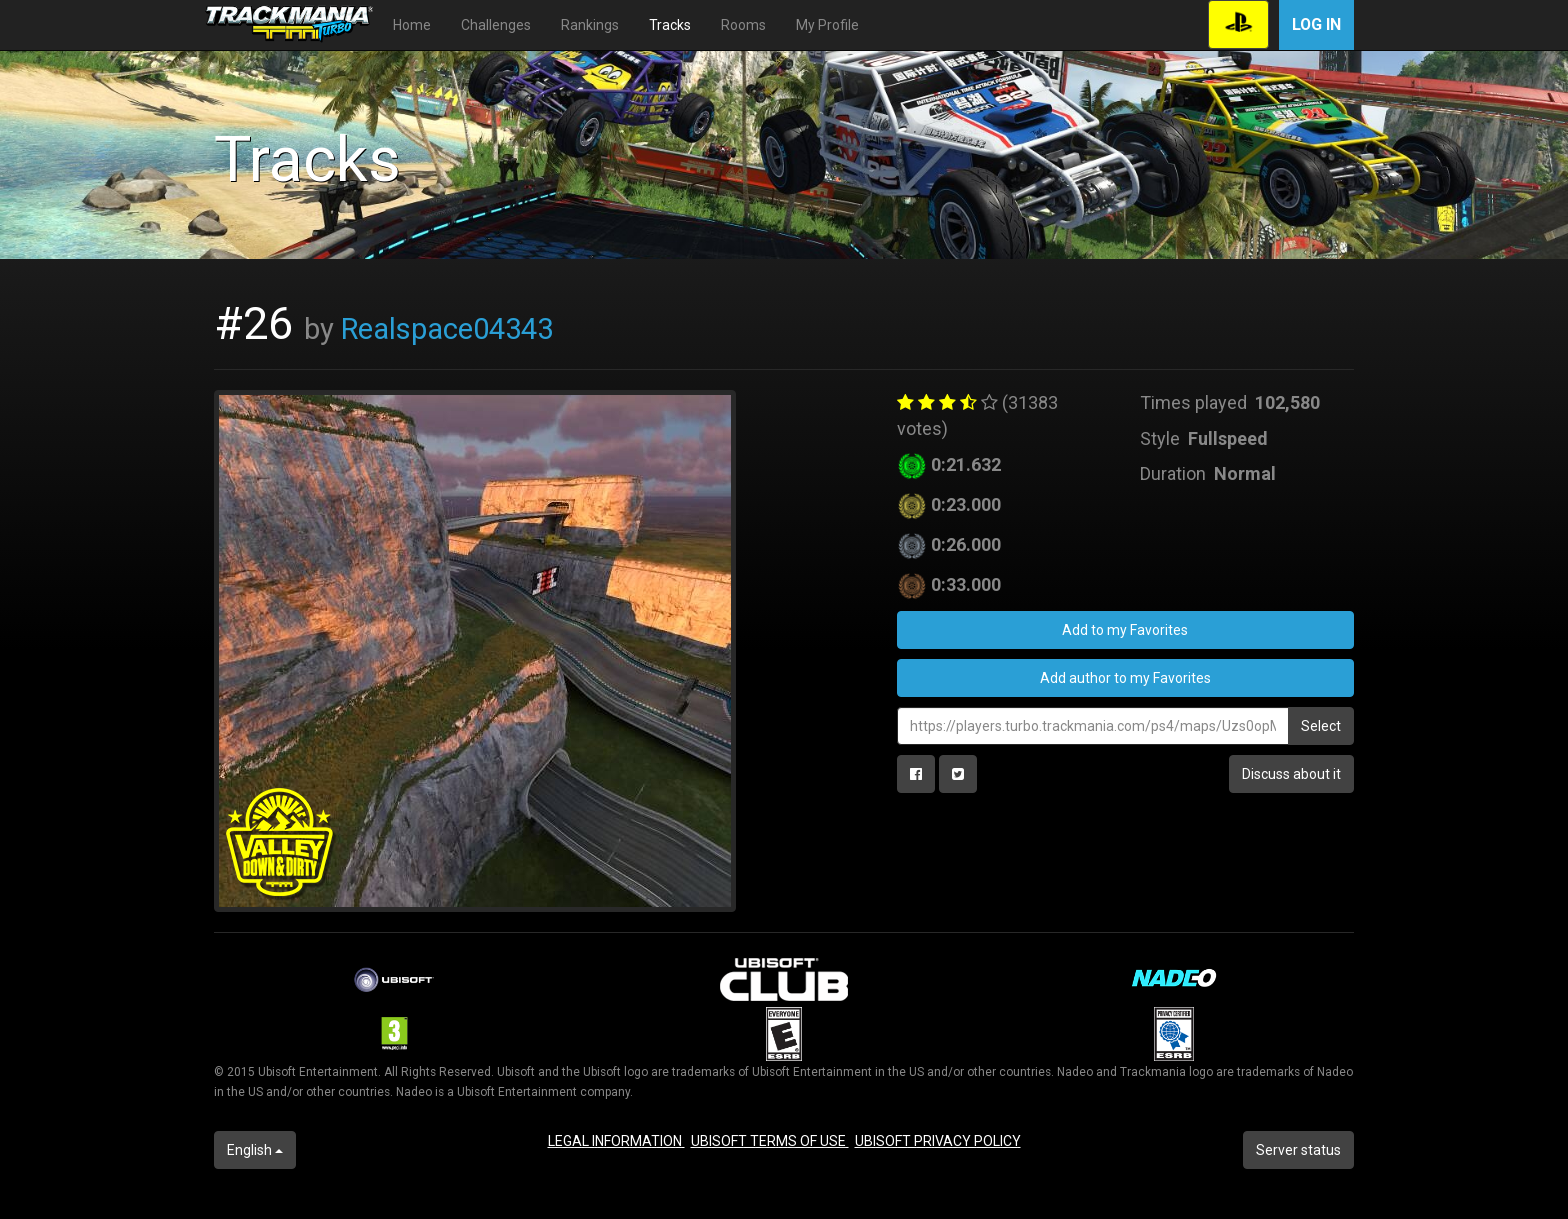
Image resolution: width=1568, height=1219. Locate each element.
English (255, 1150)
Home (412, 25)
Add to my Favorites (1125, 630)
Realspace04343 (447, 329)
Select (1321, 726)
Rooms (743, 25)
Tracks (670, 25)
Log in (1316, 24)
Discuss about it (1291, 774)
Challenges (496, 25)
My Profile (827, 25)
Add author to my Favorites (1125, 678)
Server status (1298, 1150)
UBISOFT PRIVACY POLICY (938, 1141)
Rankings (590, 25)
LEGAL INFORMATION (616, 1141)
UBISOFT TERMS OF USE (770, 1141)
